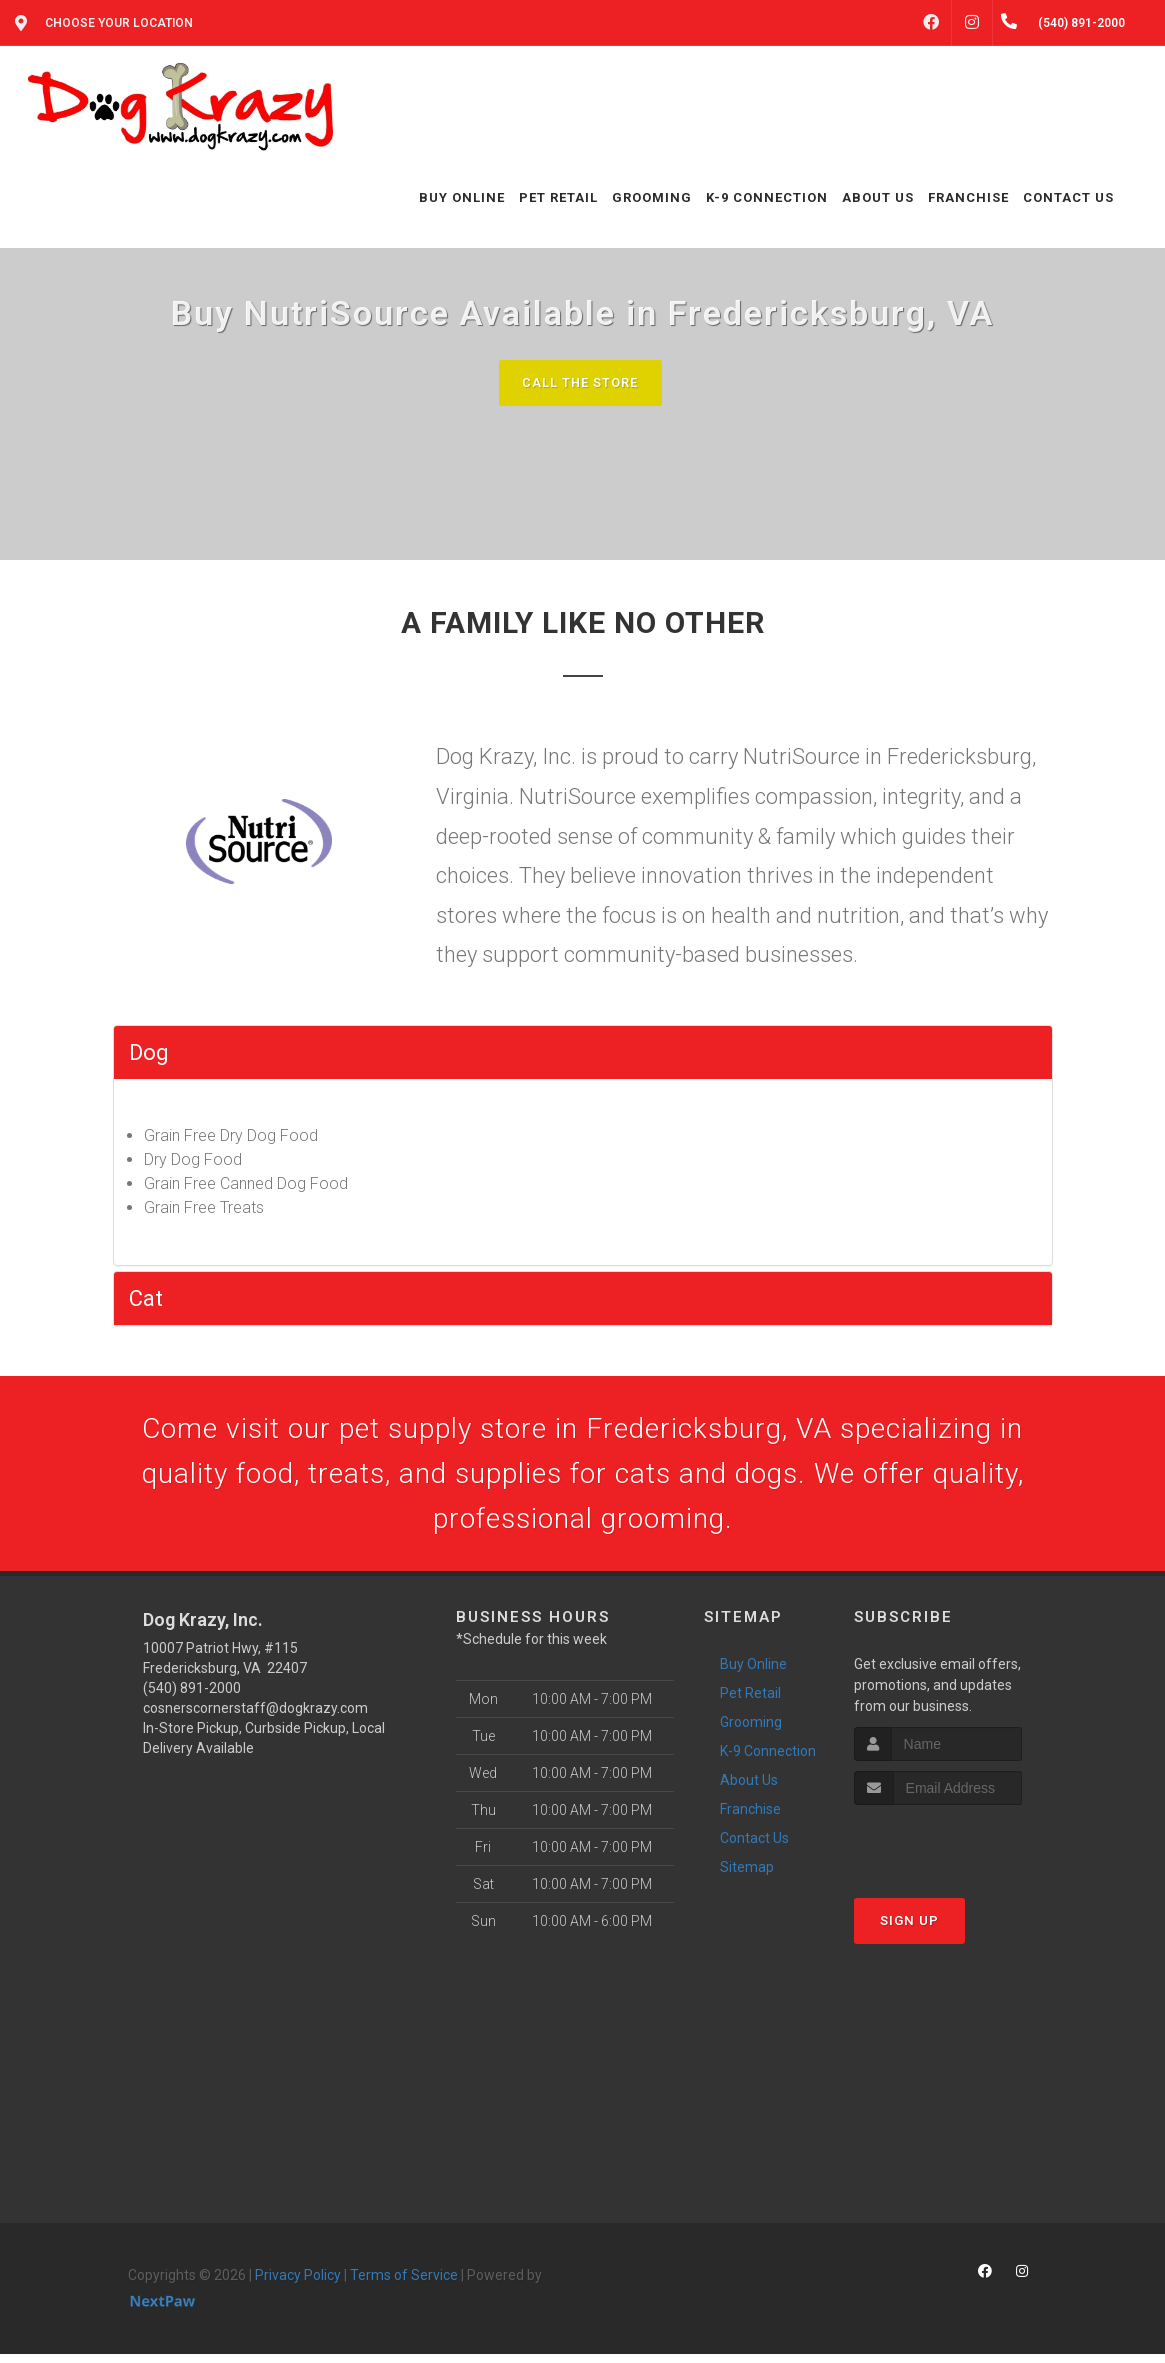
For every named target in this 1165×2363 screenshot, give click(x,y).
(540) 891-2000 (192, 1698)
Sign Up (909, 1929)
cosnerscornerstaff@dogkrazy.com (255, 1718)
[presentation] (960, 1851)
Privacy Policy (298, 2285)
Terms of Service (404, 2285)
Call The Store (580, 382)
